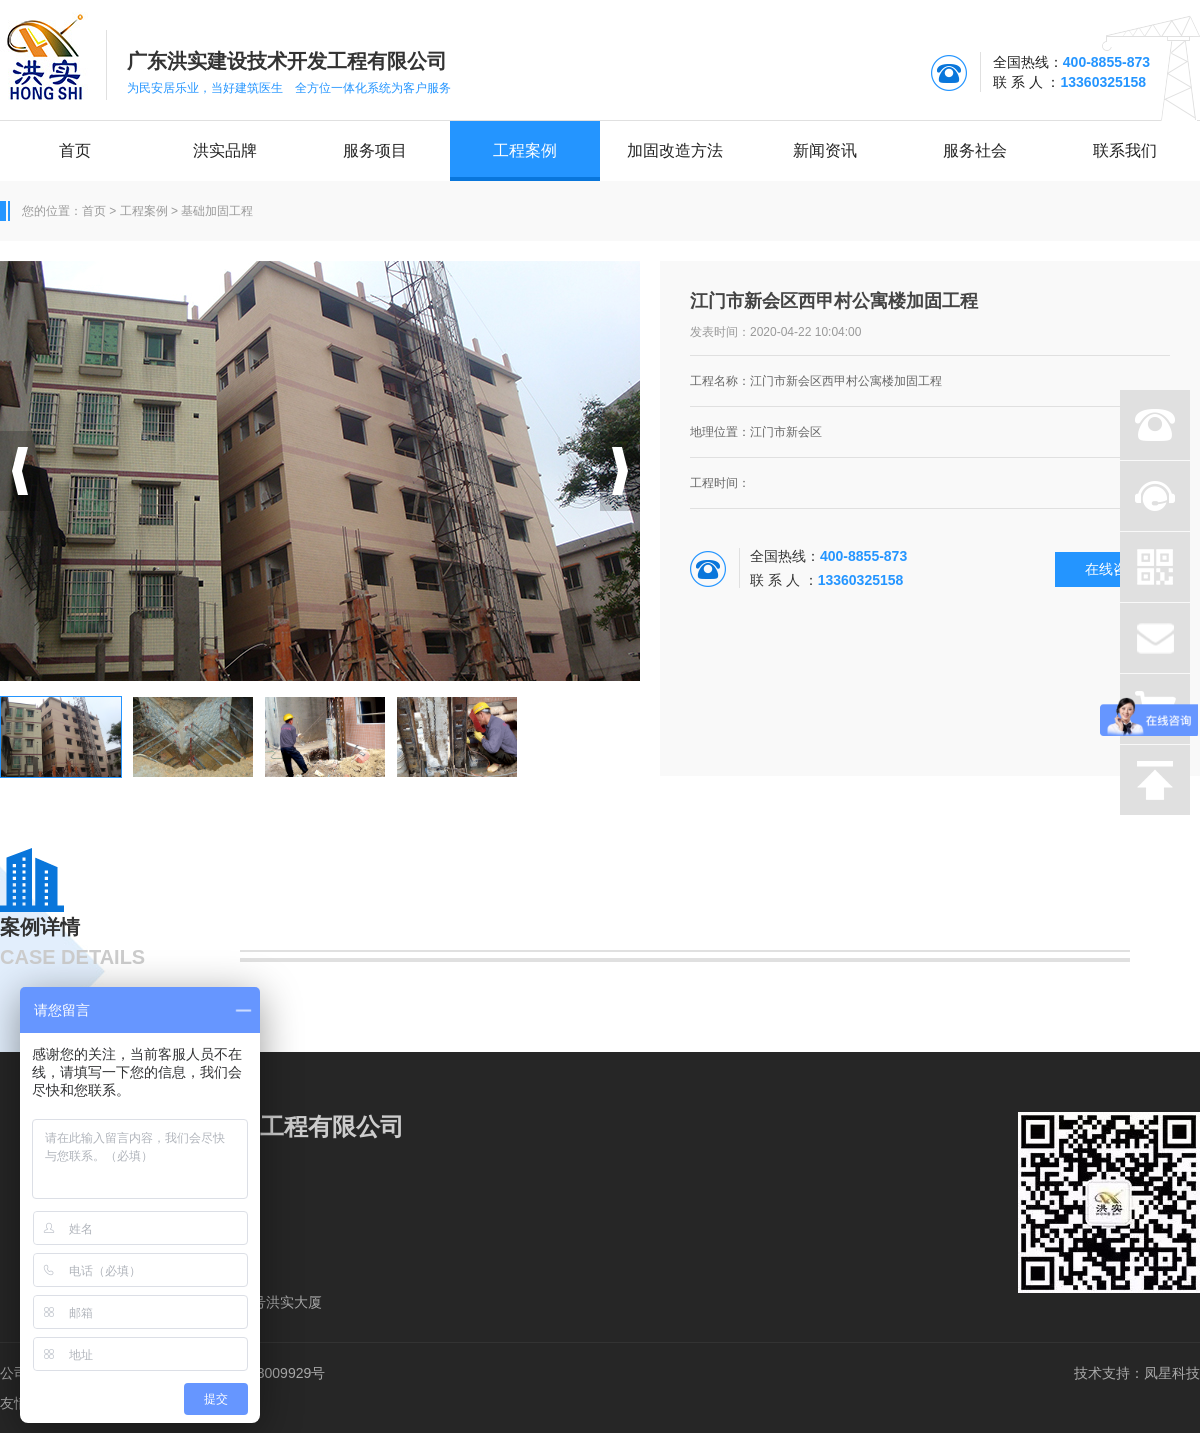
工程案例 (525, 150)
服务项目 (375, 150)
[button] (20, 471)
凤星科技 (1172, 1373)
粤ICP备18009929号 (262, 1373)
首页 (75, 150)
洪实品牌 (225, 150)
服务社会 (975, 150)
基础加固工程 (217, 211)
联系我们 (1125, 150)
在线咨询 (1113, 569)
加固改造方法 (675, 150)
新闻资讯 (825, 150)
